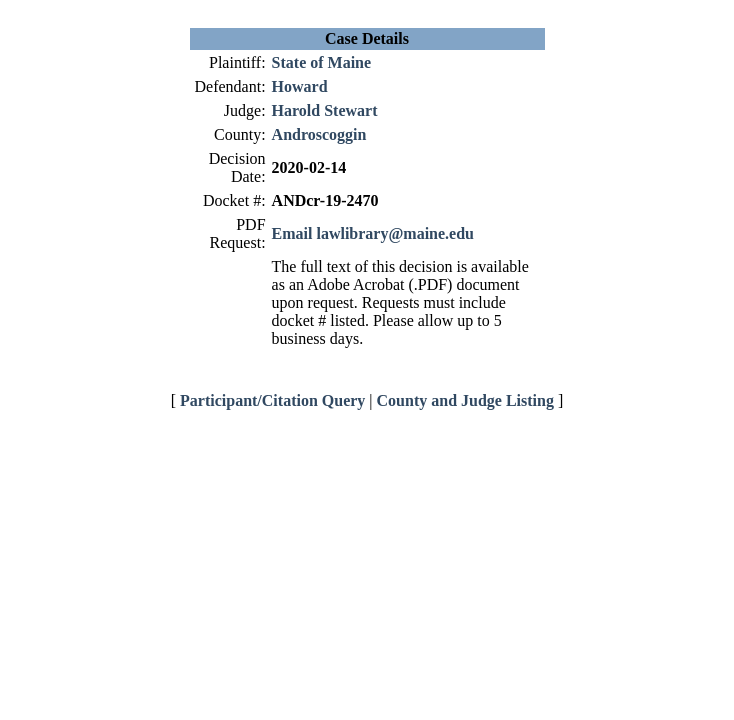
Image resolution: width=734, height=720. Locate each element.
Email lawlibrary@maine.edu (373, 233)
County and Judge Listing (465, 400)
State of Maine (322, 62)
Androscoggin (319, 134)
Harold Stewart (325, 110)
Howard (300, 86)
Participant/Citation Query (272, 400)
